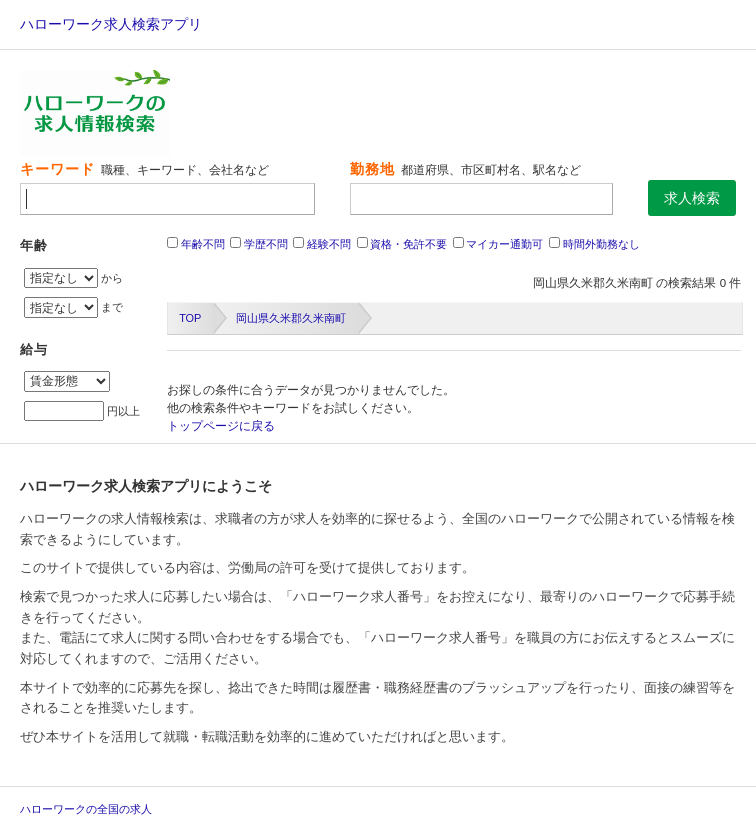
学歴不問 (266, 244)
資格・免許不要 (408, 244)
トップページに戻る (221, 426)
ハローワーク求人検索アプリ (111, 24)
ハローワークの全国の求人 (86, 809)
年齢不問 (203, 244)
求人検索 (692, 198)
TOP (190, 318)
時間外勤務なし (601, 244)
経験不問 (329, 244)
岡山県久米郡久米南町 (291, 318)
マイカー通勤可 (504, 244)
